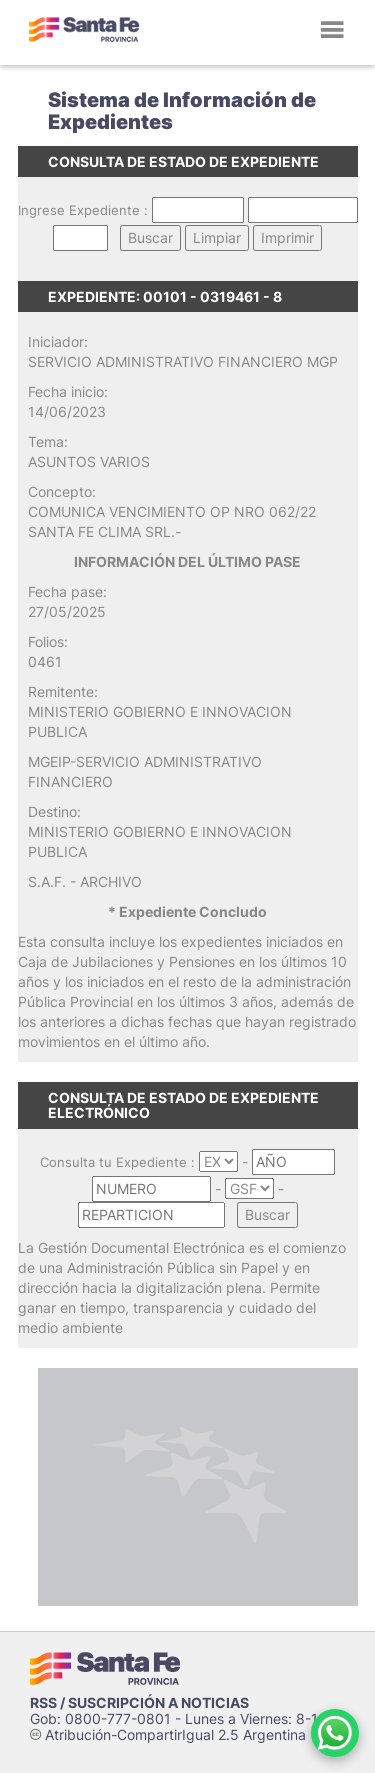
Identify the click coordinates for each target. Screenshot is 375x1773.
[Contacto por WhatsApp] (335, 1733)
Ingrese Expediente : (83, 210)
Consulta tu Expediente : (117, 1162)
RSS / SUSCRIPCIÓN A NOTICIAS (139, 1702)
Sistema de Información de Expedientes (182, 111)
